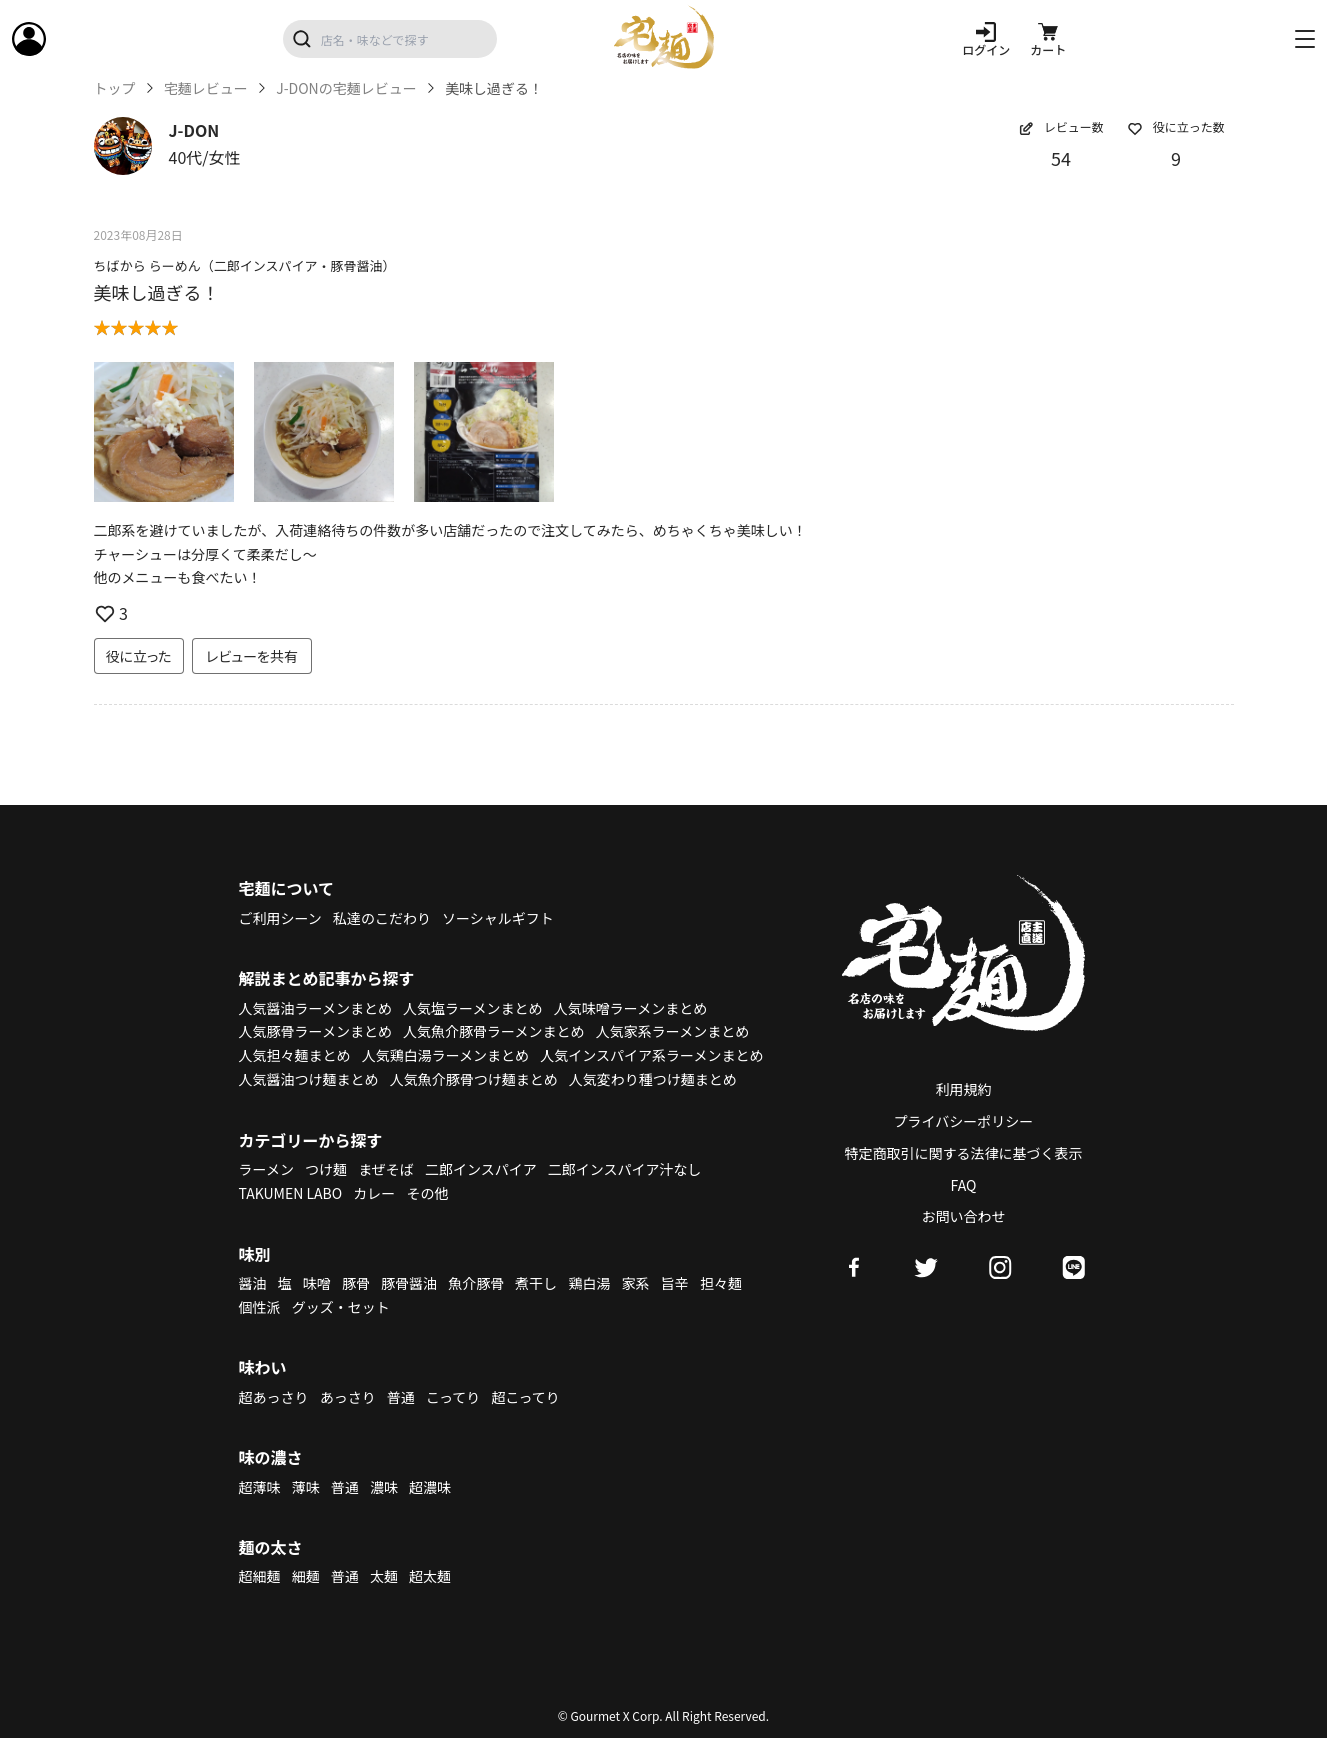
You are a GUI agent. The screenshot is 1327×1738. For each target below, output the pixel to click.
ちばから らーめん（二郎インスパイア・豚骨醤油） (245, 265)
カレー (374, 1193)
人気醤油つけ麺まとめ (309, 1079)
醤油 (253, 1283)
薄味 (306, 1487)
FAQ (964, 1185)
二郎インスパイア (481, 1169)
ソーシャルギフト (498, 918)
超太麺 (430, 1576)
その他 (427, 1193)
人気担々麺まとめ (295, 1055)
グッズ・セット (341, 1307)
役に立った (139, 656)
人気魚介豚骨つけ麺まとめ (474, 1079)
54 (1061, 158)
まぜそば (386, 1169)
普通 (401, 1397)
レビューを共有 (252, 656)
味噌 (317, 1283)
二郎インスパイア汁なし (625, 1169)
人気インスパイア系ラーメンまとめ (651, 1055)
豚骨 (356, 1283)
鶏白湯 (589, 1283)
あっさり (348, 1397)
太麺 (384, 1576)
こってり (453, 1397)
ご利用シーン (280, 918)
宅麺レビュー (206, 88)
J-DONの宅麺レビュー (346, 88)
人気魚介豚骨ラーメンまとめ (493, 1031)
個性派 (260, 1307)
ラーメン (266, 1169)
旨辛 (675, 1283)
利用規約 (964, 1089)
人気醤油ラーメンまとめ (315, 1008)
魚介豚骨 (476, 1283)
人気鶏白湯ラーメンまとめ (445, 1055)
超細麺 (260, 1576)
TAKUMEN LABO (291, 1193)
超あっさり (274, 1397)
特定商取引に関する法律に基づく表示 (964, 1153)
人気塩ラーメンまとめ (472, 1008)
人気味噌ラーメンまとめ (630, 1008)
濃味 (384, 1487)
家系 (636, 1283)
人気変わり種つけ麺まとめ (653, 1079)
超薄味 (260, 1487)
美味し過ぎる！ (157, 292)
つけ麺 (326, 1169)
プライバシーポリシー (964, 1121)
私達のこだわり (382, 918)
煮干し (536, 1283)
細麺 (306, 1576)
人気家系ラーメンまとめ (672, 1031)
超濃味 (430, 1487)
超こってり (525, 1397)
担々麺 (721, 1283)
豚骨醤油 (409, 1283)
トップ (115, 88)
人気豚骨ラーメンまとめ (315, 1031)
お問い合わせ (964, 1216)
